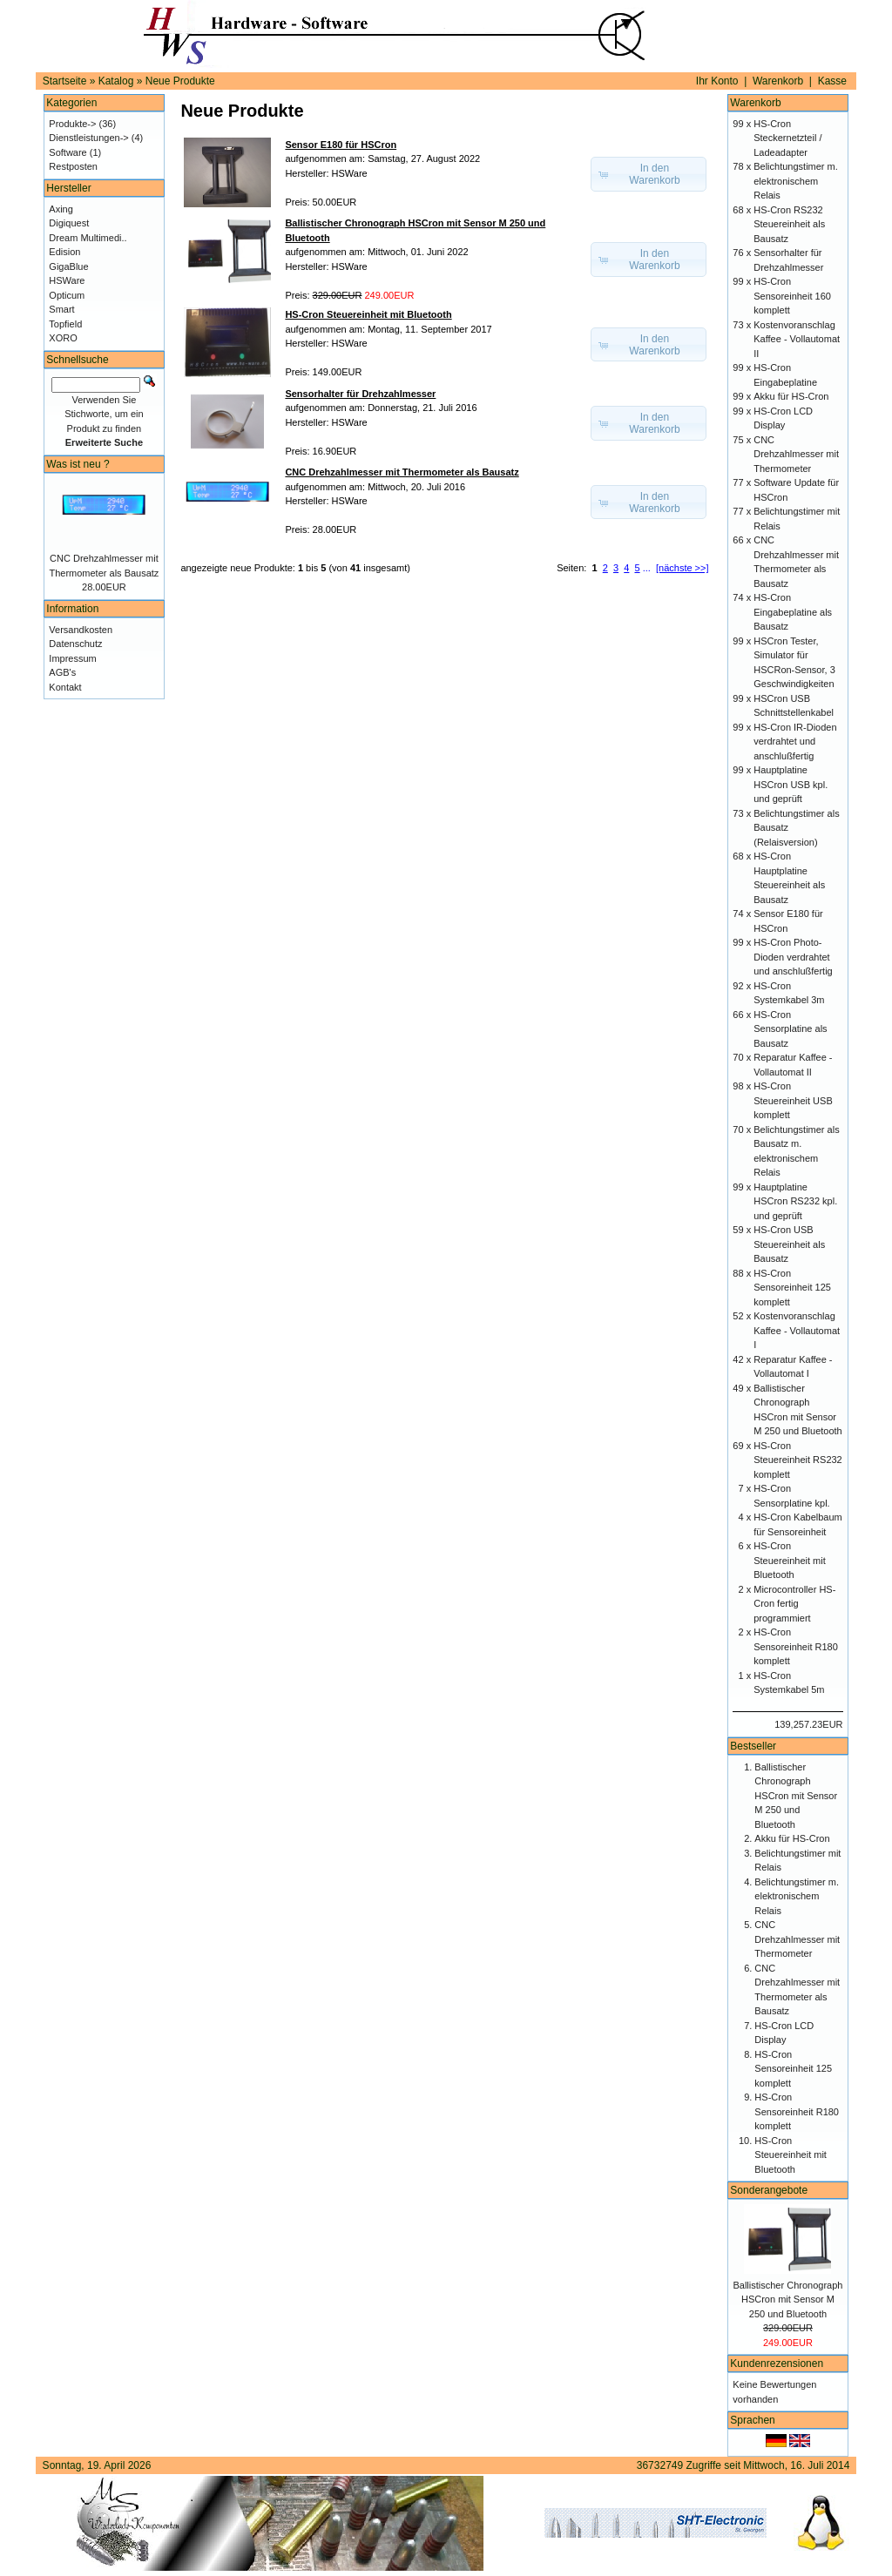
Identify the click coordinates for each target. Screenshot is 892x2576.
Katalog (116, 81)
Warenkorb (778, 81)
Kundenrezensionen (776, 2363)
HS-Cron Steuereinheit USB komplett (793, 1100)
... (647, 568)
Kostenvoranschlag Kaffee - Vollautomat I (796, 1330)
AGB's (62, 672)
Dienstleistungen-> (88, 137)
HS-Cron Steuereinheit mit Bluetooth (789, 1560)
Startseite (65, 81)
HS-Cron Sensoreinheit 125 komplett (792, 1287)
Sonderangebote (769, 2190)
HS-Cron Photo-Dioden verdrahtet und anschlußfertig (793, 956)
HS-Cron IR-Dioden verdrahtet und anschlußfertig (794, 741)
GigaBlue (68, 266)
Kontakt (65, 687)
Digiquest (69, 223)
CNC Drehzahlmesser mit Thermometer (796, 454)
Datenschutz (75, 643)
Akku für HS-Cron (790, 396)
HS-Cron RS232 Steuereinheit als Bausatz (789, 224)
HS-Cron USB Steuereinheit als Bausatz (789, 1244)
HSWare (66, 280)
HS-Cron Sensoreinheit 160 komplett (792, 295)
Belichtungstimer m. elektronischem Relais (795, 180)
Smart (61, 309)
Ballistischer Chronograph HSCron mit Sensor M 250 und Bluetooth (795, 1796)
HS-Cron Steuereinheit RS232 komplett (797, 1460)
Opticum (66, 295)
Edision (64, 251)
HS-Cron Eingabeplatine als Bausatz (792, 611)
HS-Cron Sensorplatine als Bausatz (790, 1029)
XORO (63, 338)
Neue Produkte (180, 81)
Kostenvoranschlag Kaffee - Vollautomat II (796, 339)
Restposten (73, 166)
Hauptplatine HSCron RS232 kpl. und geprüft (795, 1201)
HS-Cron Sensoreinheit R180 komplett (795, 1646)
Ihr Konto (717, 81)
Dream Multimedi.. (87, 238)
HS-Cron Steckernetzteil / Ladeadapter (787, 138)
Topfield (65, 324)
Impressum (72, 658)
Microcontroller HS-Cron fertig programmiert (794, 1603)
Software (67, 152)
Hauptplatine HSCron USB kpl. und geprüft (790, 784)
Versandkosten (80, 629)
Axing (61, 209)
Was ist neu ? (77, 464)
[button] (648, 174)
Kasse (832, 81)
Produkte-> (72, 123)
